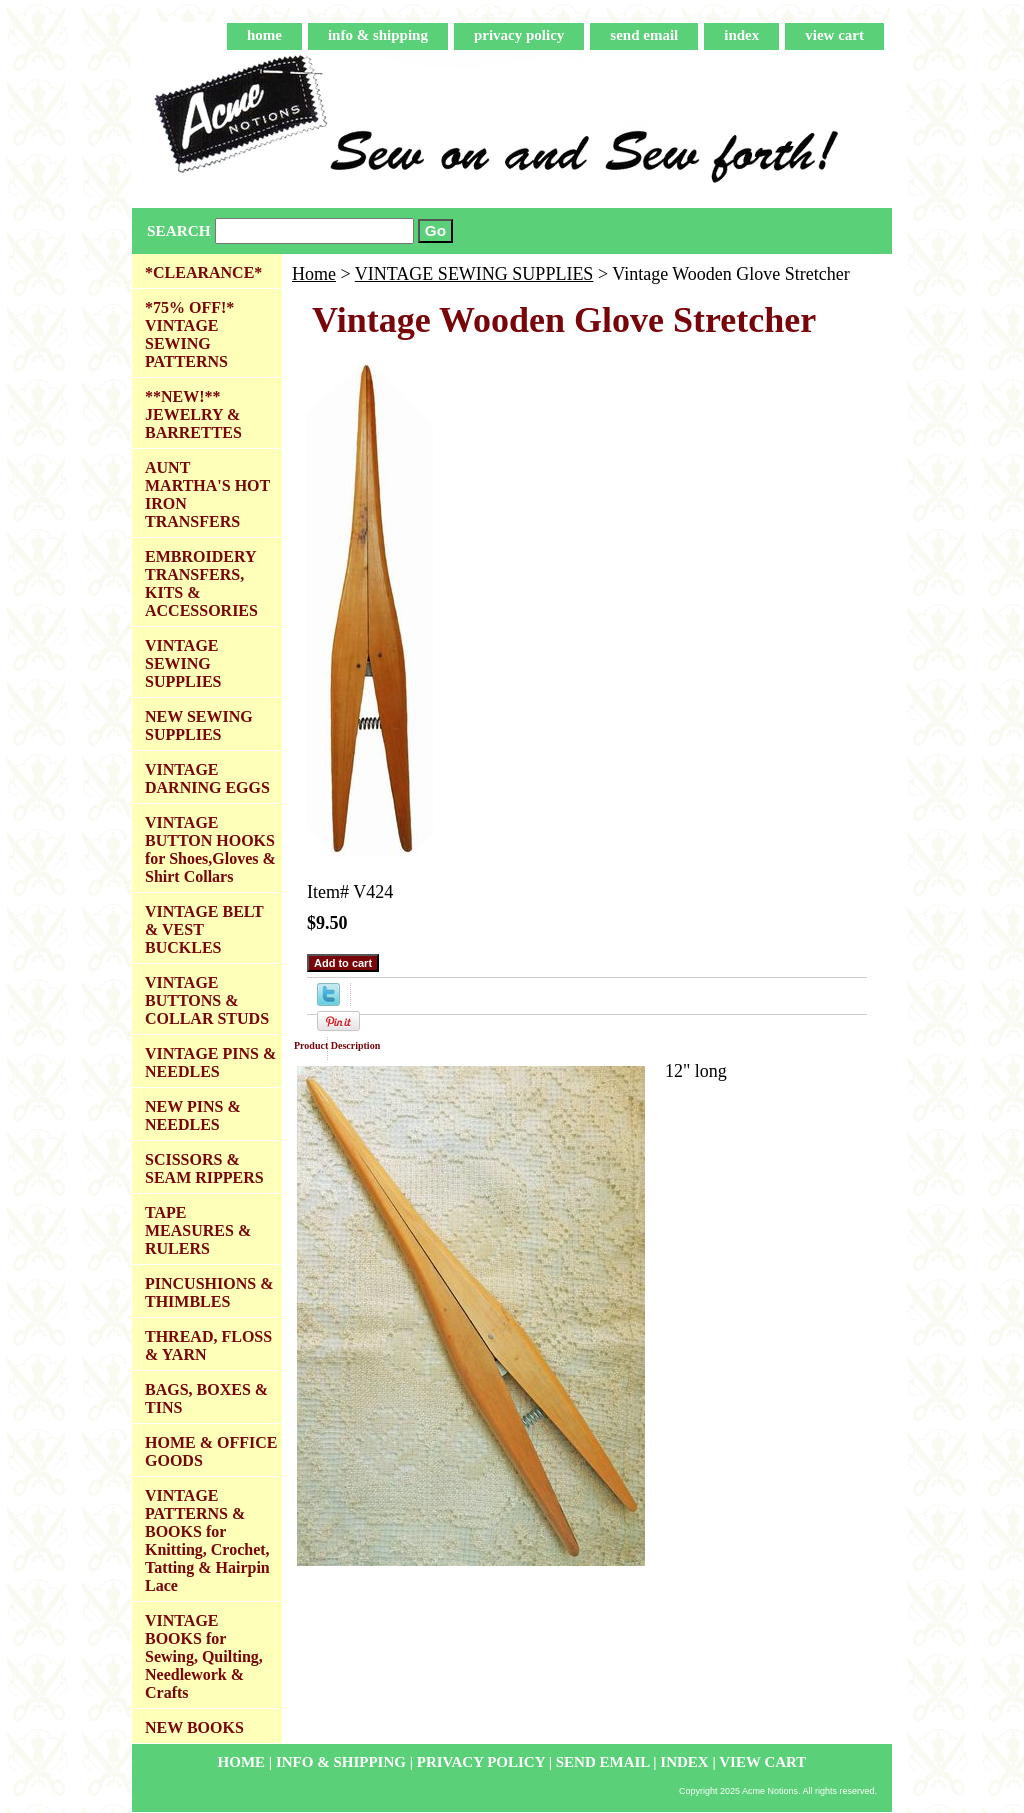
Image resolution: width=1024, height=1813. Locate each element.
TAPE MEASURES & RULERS (198, 1230)
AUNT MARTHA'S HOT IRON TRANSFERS (207, 494)
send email (644, 35)
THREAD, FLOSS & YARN (208, 1345)
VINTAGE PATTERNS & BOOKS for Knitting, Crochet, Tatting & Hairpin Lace (207, 1540)
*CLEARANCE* (203, 272)
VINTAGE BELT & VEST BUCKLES (204, 929)
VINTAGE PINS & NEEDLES (210, 1062)
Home (314, 274)
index (741, 35)
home (264, 35)
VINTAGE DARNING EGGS (207, 778)
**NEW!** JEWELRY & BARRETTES (193, 414)
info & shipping (378, 35)
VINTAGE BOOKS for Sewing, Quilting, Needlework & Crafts (204, 1656)
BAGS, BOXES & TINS (206, 1398)
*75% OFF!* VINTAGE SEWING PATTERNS (189, 334)
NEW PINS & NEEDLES (193, 1115)
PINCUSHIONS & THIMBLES (209, 1292)
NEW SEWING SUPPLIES (199, 725)
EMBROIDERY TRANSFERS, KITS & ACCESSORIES (201, 583)
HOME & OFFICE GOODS (211, 1451)
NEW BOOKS (194, 1727)
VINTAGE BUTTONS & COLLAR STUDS (207, 1000)
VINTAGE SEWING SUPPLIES (474, 274)
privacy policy (519, 35)
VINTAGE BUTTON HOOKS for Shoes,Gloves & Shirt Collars (210, 849)
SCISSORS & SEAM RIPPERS (204, 1168)
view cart (834, 35)
